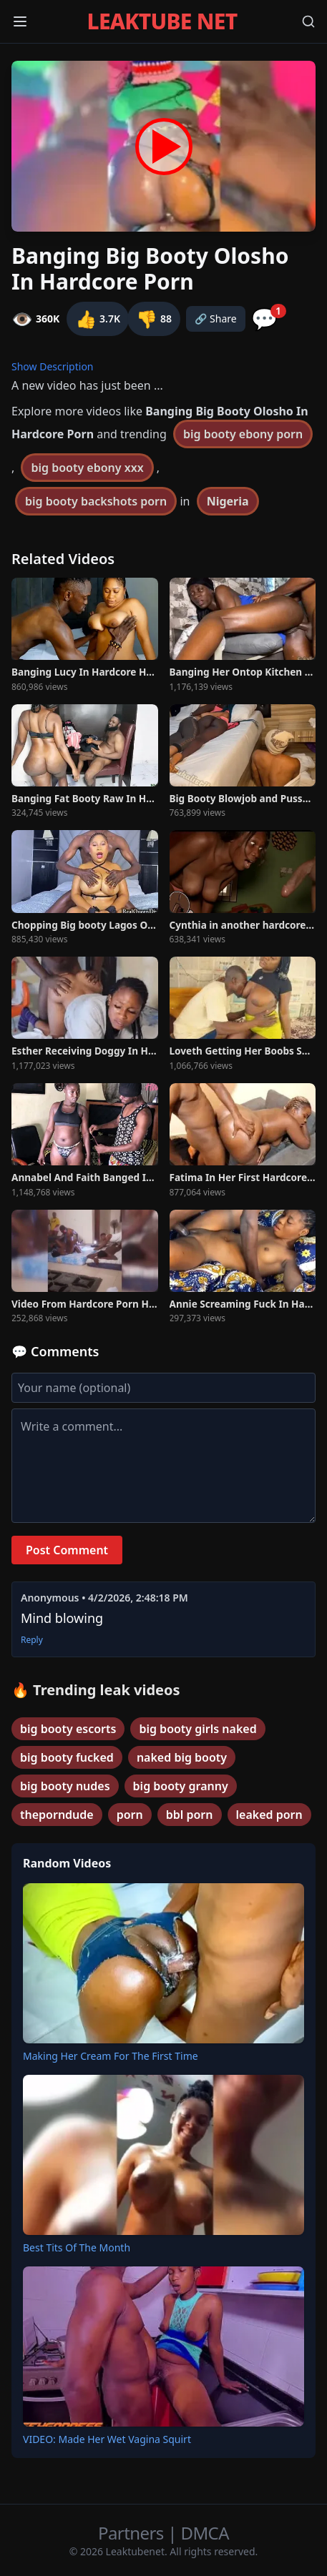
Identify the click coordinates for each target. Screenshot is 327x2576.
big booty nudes (65, 1786)
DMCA (205, 2533)
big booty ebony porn (243, 434)
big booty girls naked (197, 1729)
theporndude (57, 1814)
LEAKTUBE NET (162, 21)
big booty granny (180, 1786)
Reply (32, 1640)
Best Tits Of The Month (76, 2247)
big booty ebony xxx (87, 467)
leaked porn (269, 1814)
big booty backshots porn (96, 501)
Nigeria (228, 501)
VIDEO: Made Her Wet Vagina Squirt (107, 2439)
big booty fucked (67, 1757)
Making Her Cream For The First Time (110, 2056)
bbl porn (189, 1814)
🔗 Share (216, 318)
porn (130, 1814)
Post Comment (67, 1550)
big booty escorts (68, 1729)
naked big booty (182, 1757)
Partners (132, 2533)
